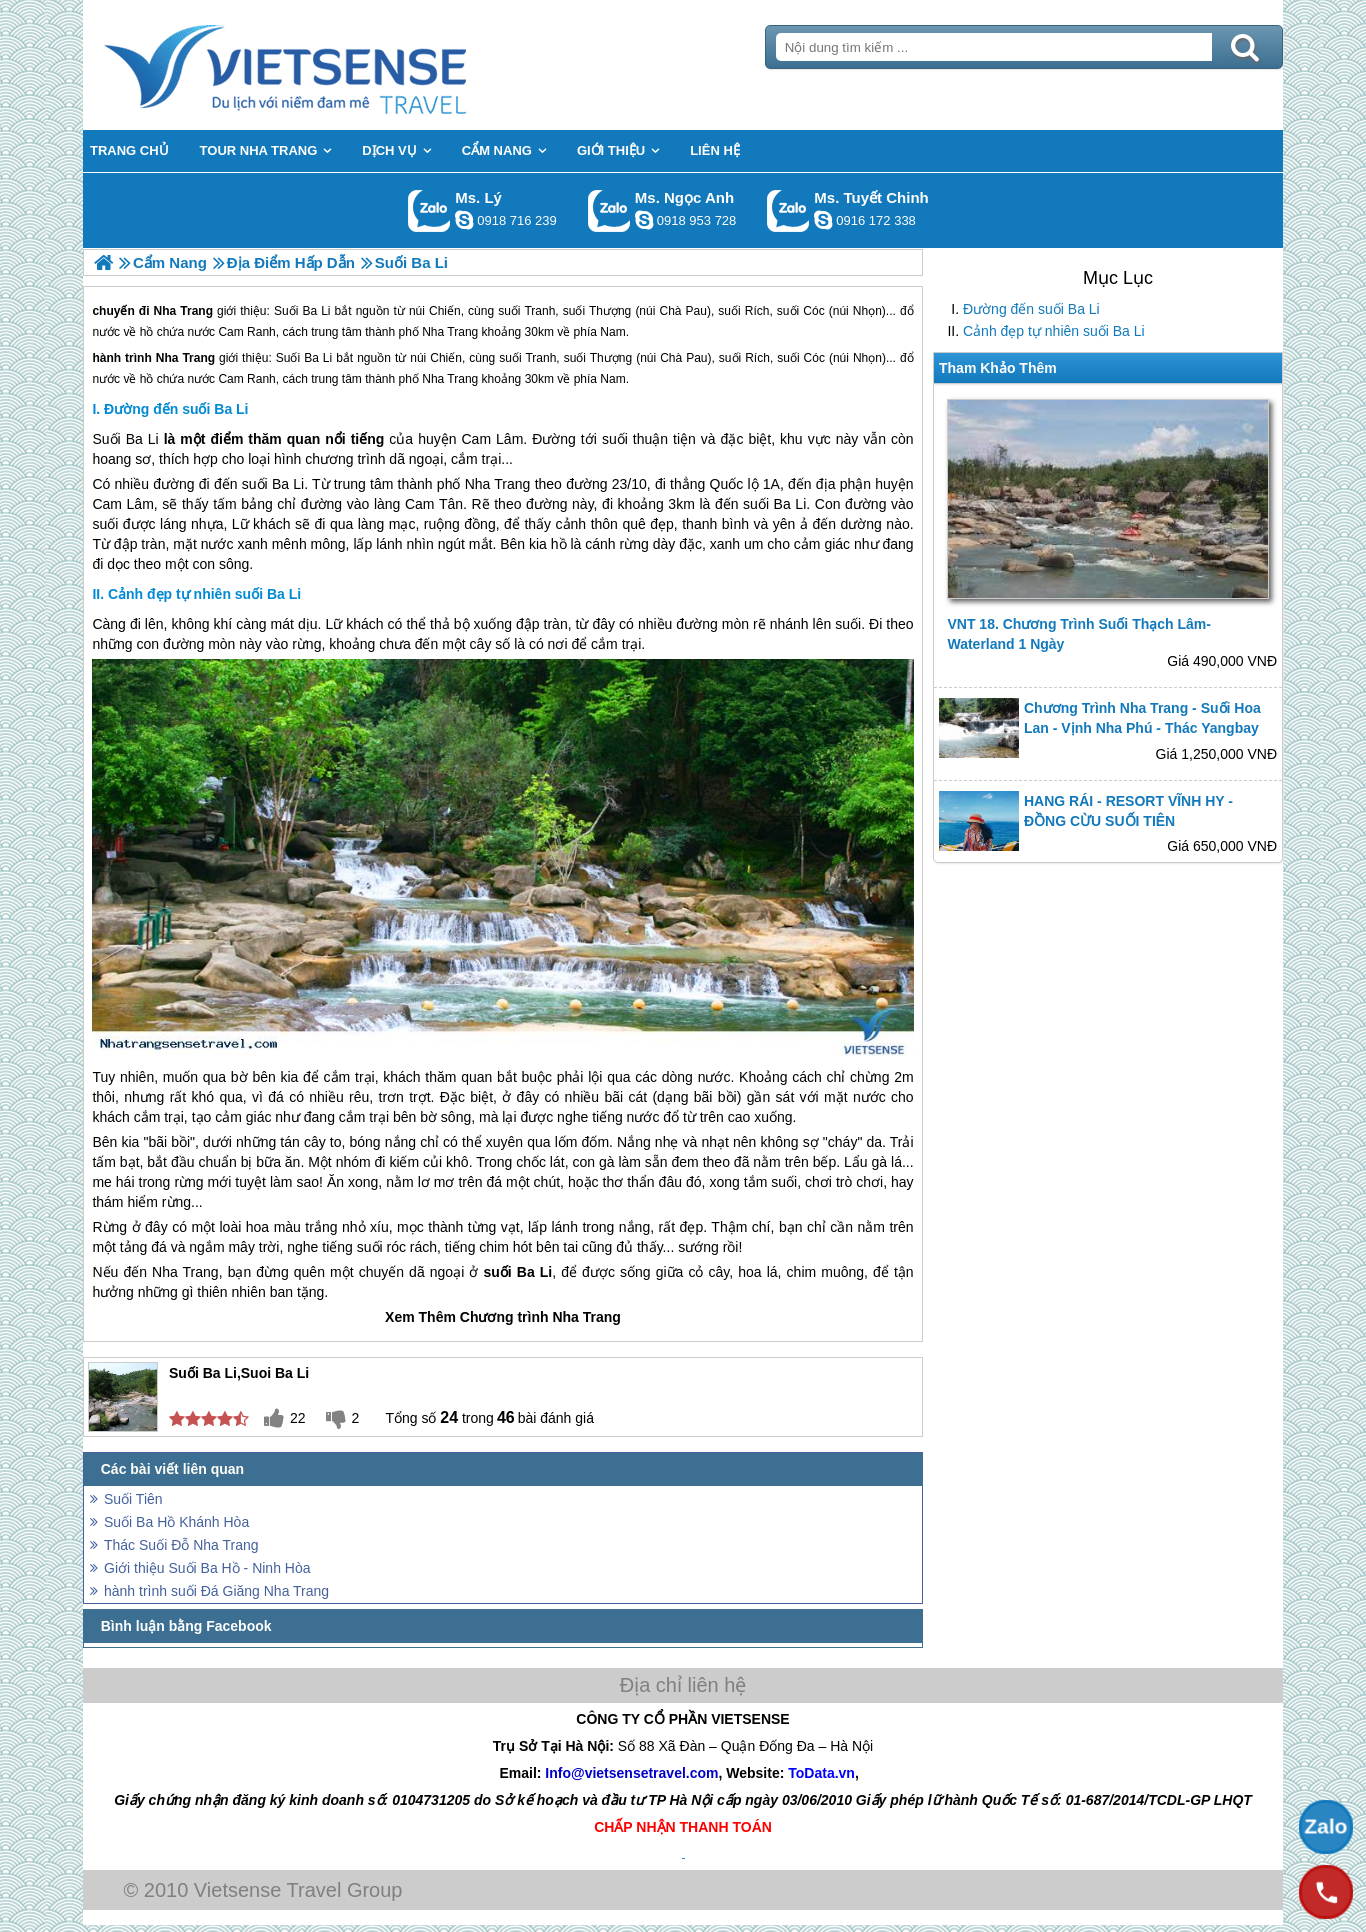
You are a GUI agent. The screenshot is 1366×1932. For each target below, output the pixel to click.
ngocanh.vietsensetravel (644, 220)
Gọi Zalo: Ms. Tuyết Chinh (788, 210)
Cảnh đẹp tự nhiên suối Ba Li (1054, 331)
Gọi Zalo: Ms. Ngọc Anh (609, 210)
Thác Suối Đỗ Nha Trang (181, 1545)
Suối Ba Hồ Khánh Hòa (176, 1522)
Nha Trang (185, 358)
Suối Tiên (133, 1499)
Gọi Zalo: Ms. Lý (429, 210)
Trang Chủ (335, 65)
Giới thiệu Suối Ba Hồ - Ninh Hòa (207, 1568)
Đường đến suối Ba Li (1031, 309)
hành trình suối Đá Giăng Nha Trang (216, 1591)
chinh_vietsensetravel (823, 220)
